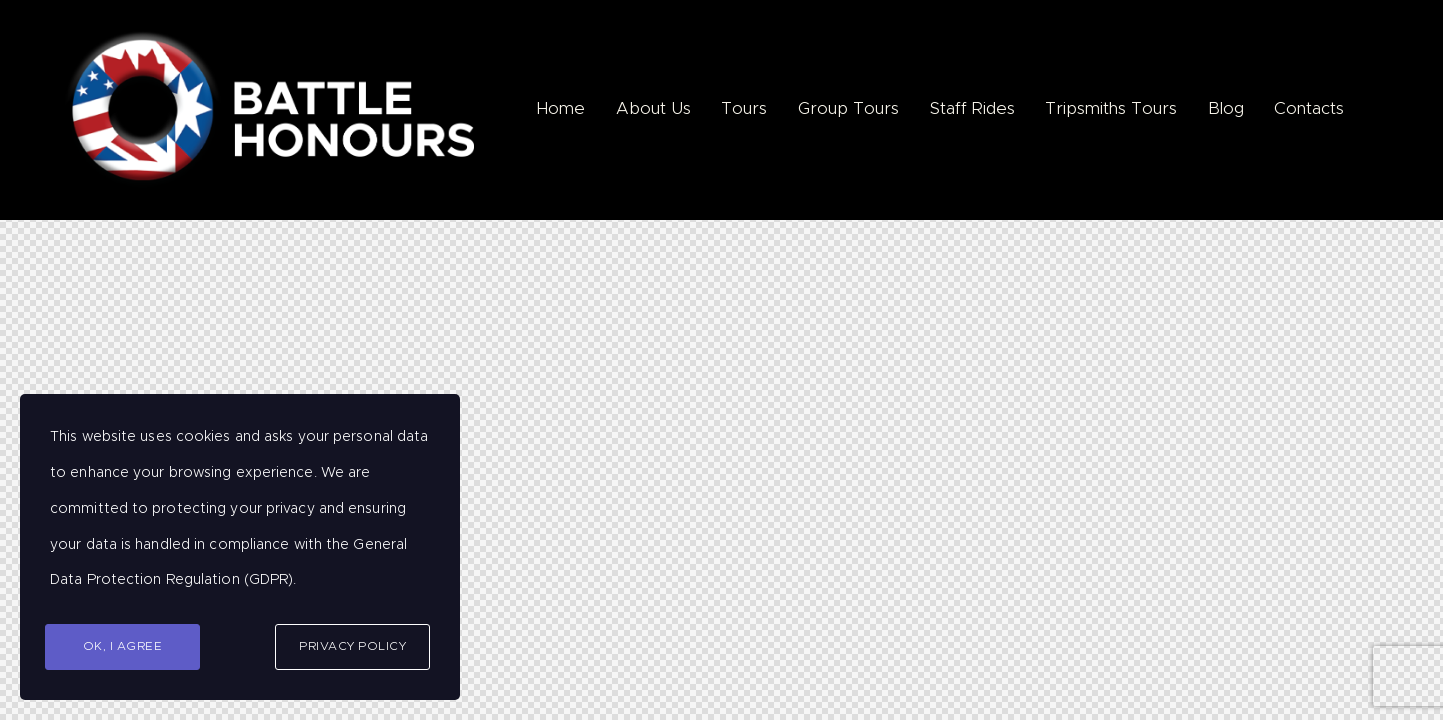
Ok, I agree (123, 646)
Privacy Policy (352, 646)
